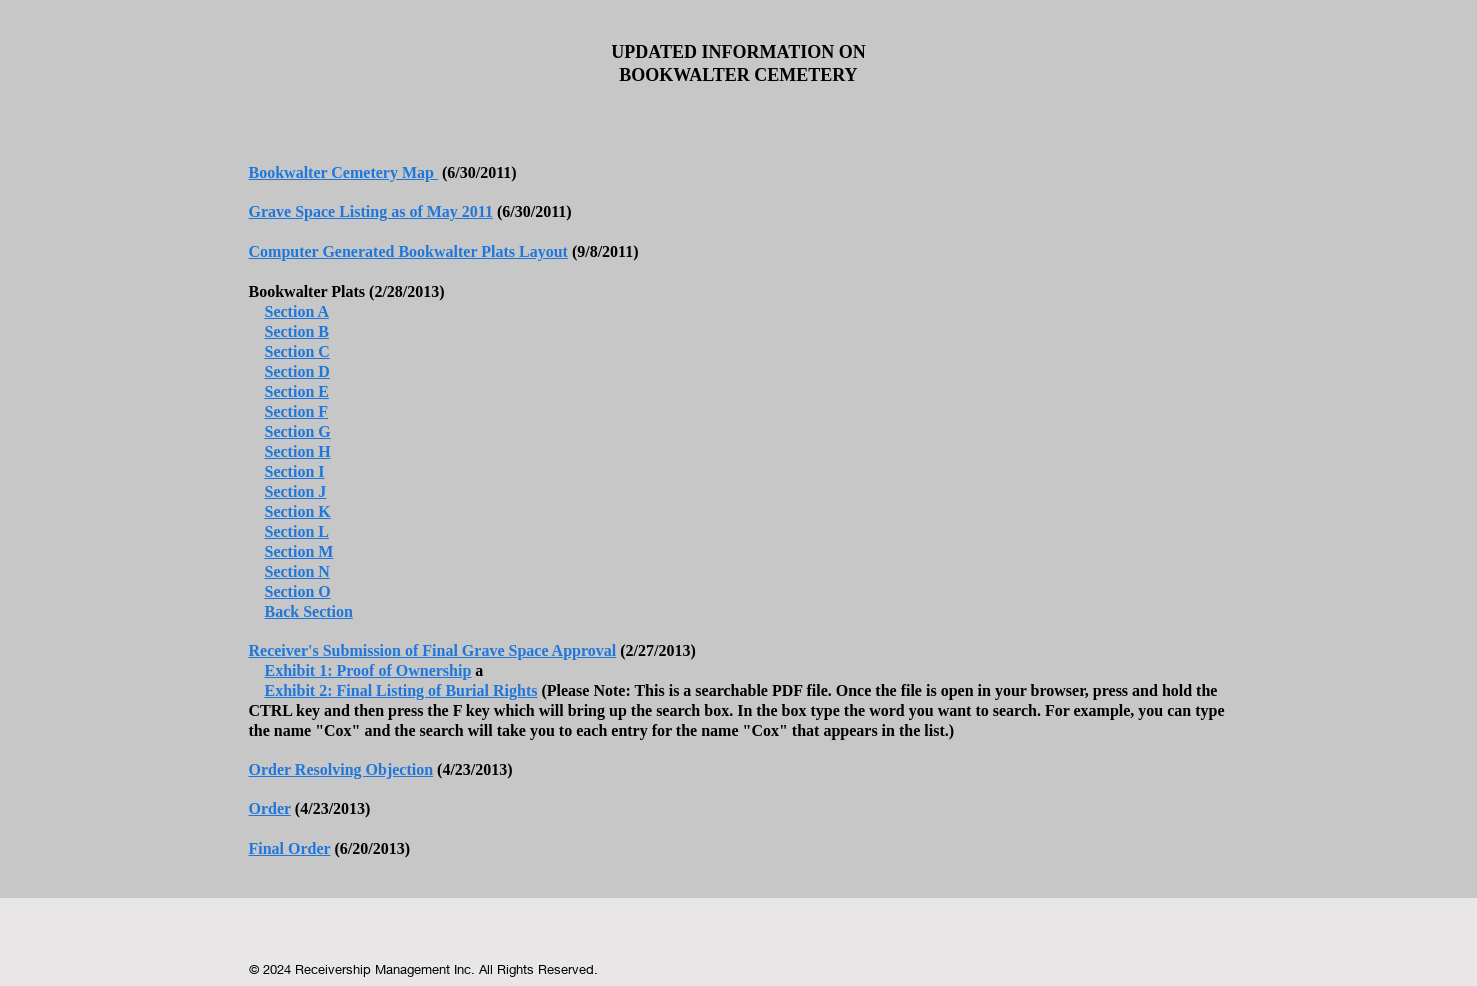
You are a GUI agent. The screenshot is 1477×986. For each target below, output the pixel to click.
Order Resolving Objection (341, 769)
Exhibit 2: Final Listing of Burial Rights (401, 690)
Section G (298, 431)
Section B (297, 331)
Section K (298, 511)
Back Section (309, 611)
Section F (297, 411)
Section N (297, 571)
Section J (296, 491)
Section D (297, 371)
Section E (297, 391)
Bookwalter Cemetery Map (343, 172)
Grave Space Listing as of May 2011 (371, 211)
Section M (299, 551)
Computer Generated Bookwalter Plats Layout (408, 251)
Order (270, 808)
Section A (297, 311)
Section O (298, 591)
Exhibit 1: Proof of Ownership (368, 670)
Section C (297, 351)
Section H (298, 451)
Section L (297, 531)
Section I (295, 471)
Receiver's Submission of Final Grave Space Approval (433, 650)
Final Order (290, 848)
